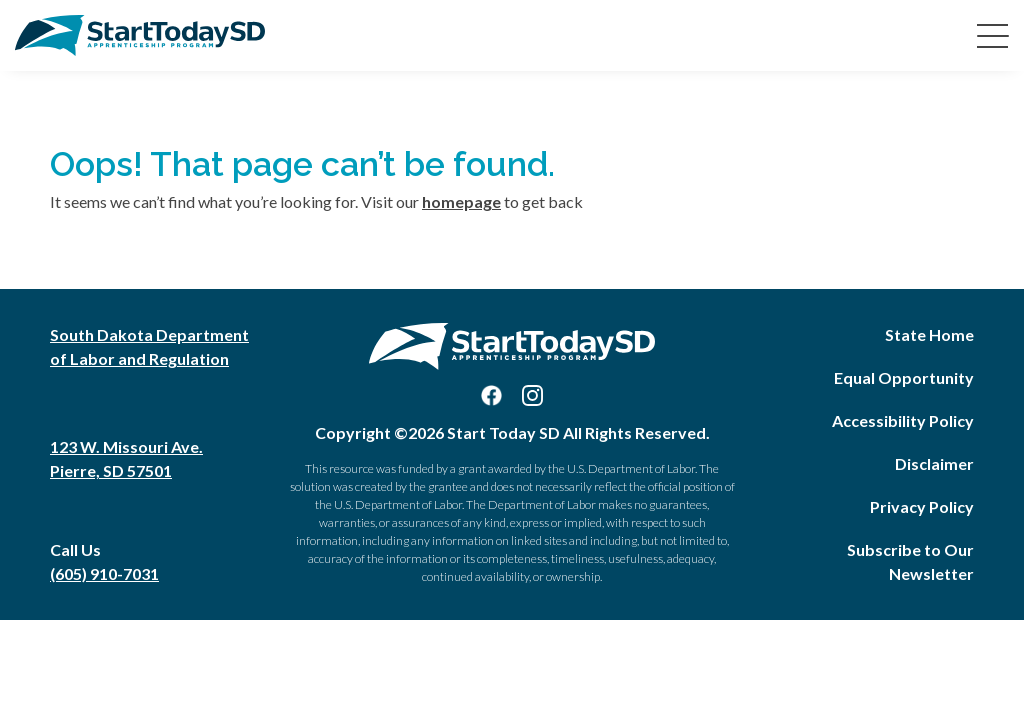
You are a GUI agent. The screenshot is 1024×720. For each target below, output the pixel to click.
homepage (461, 201)
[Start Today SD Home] (140, 35)
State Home (929, 334)
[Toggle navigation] (988, 35)
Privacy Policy (922, 506)
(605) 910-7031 (104, 573)
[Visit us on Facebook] (491, 395)
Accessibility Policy (903, 420)
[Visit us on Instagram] (532, 395)
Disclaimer (934, 463)
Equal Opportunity (904, 377)
